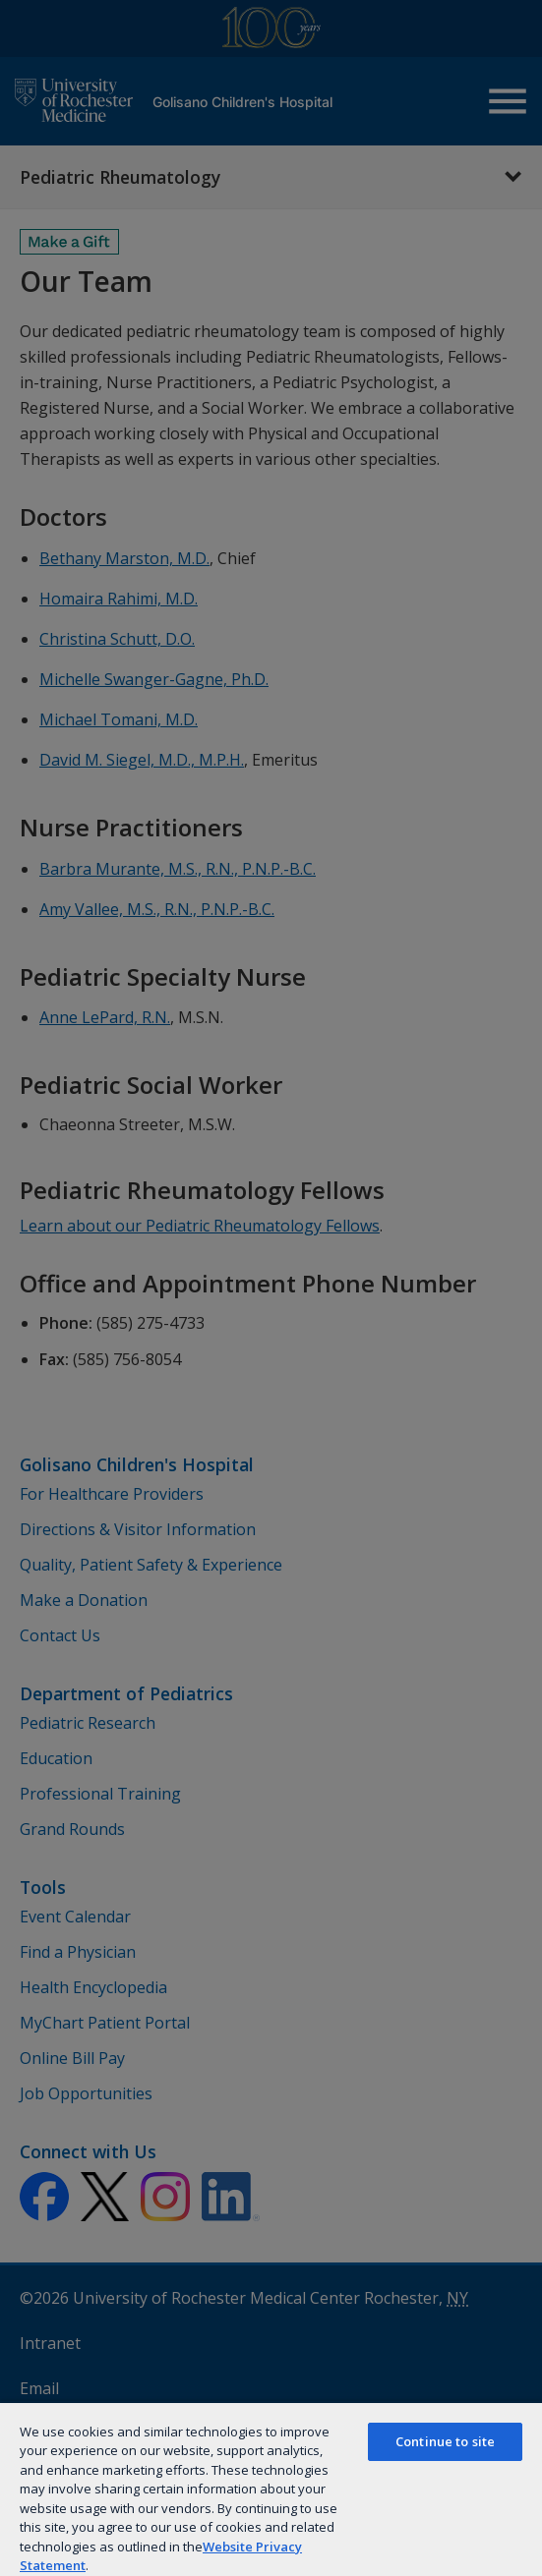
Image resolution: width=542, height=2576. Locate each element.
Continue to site (445, 2441)
